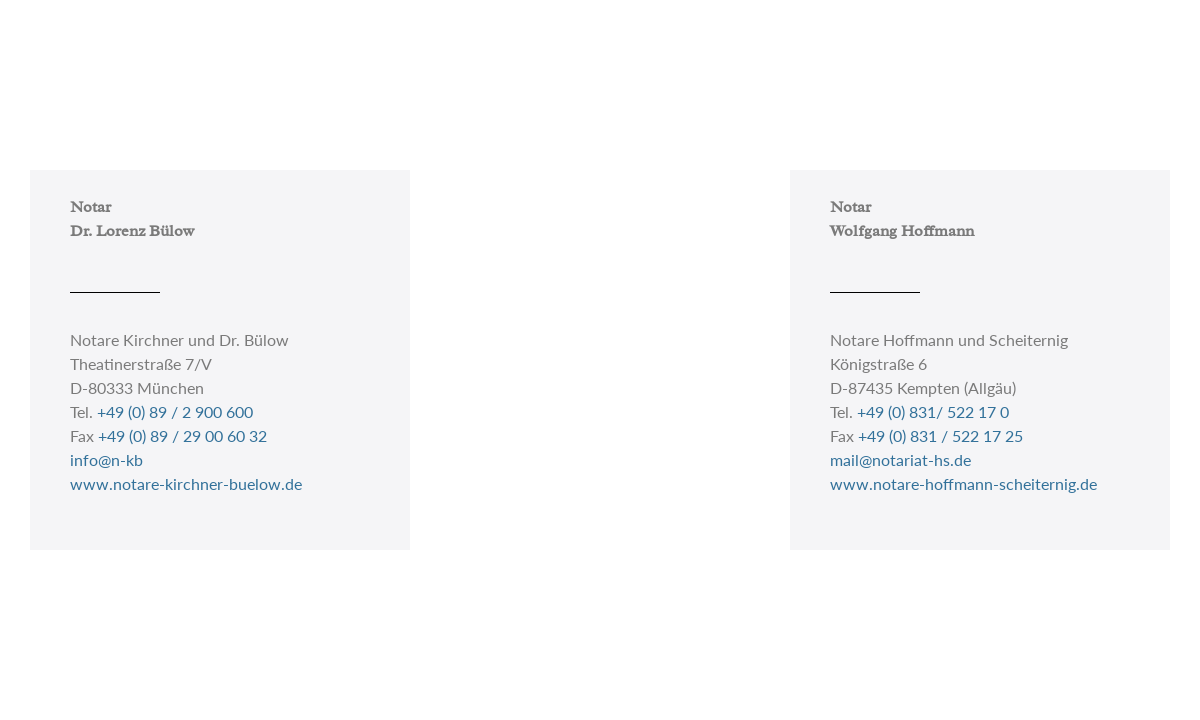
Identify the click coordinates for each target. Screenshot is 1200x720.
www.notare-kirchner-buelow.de (186, 483)
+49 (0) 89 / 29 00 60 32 (182, 435)
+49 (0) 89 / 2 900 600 (175, 411)
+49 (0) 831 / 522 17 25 (940, 435)
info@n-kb (106, 459)
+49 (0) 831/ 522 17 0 (933, 411)
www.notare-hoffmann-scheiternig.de (963, 483)
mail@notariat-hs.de (900, 459)
